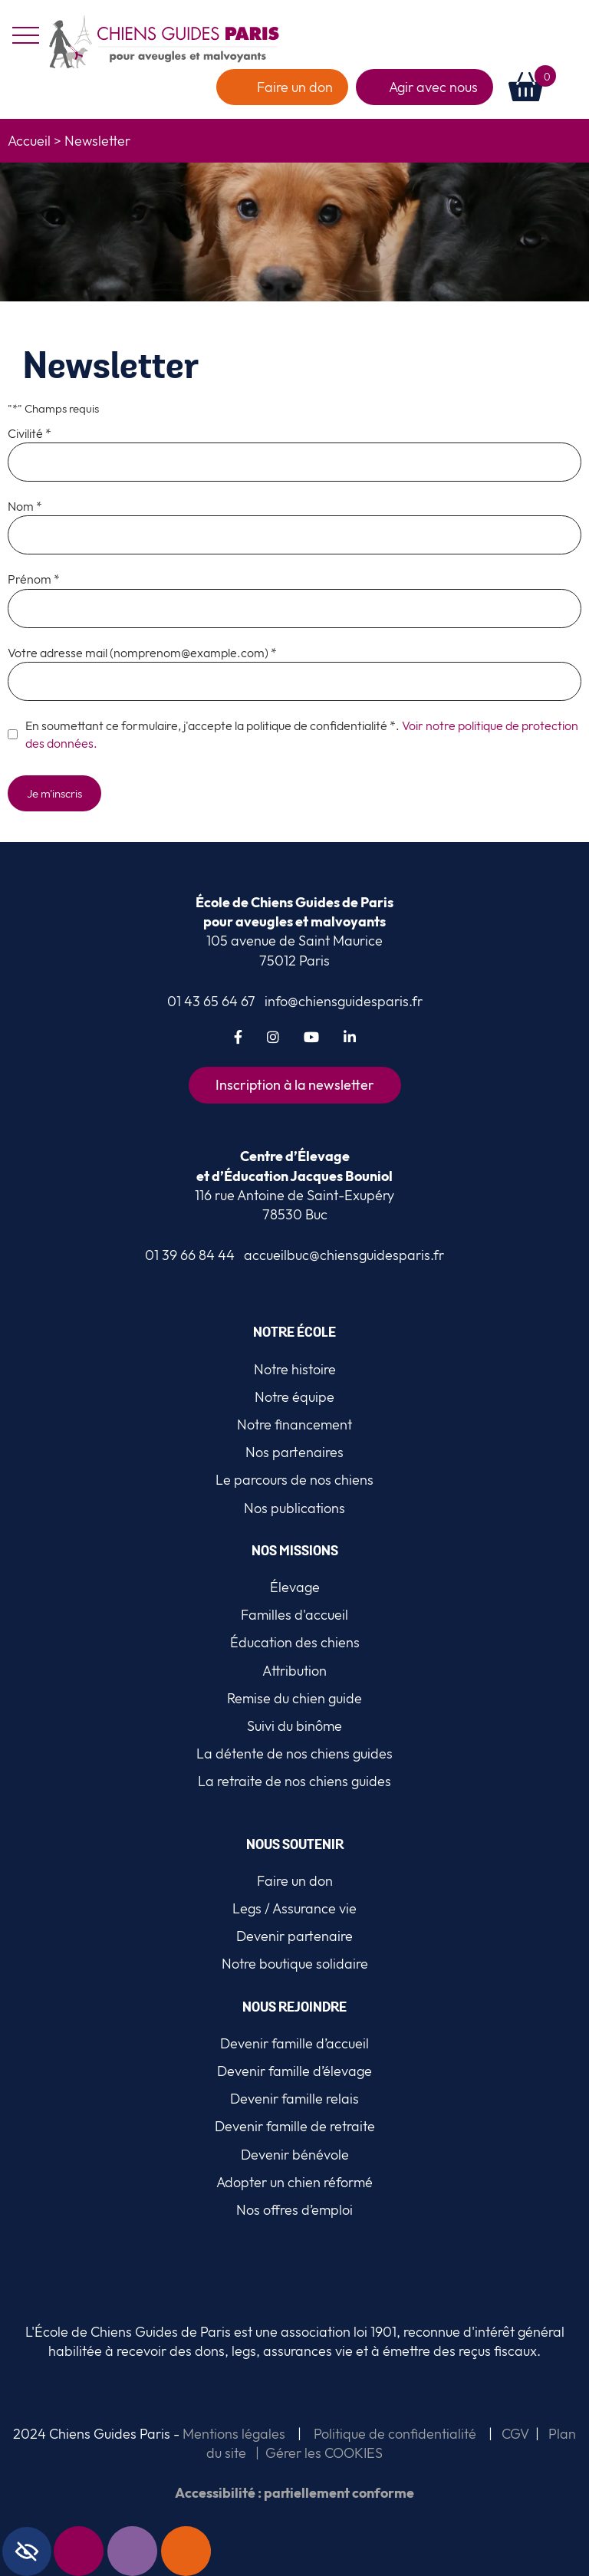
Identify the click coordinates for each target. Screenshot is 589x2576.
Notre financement (294, 1424)
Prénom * (34, 579)
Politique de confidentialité (395, 2434)
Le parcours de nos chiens (294, 1480)
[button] (572, 87)
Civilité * (29, 433)
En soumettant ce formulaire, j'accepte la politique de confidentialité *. (301, 734)
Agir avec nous (433, 87)
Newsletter (99, 2551)
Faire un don (206, 2551)
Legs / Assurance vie (294, 1908)
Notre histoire (295, 1369)
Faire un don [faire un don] (295, 87)
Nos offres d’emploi (294, 2210)
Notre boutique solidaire (295, 1963)
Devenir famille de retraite (295, 2126)
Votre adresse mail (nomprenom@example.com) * (142, 652)
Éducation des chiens (295, 1642)
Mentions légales (232, 2434)
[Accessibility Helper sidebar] (26, 2551)
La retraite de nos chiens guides (294, 1781)
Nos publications (294, 1508)
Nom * (25, 506)
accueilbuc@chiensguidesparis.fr (344, 1255)
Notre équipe (294, 1397)
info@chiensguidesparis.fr (344, 1001)
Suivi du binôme (294, 1726)
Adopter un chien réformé (294, 2182)
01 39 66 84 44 (190, 1255)
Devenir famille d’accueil (294, 2043)
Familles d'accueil (294, 1615)
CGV (515, 2434)
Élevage (295, 1587)
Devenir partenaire (294, 1936)
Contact (152, 2551)
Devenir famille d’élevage (294, 2071)
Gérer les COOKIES (324, 2453)
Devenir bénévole (295, 2154)
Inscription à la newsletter (295, 1085)
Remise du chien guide (294, 1698)
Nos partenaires (294, 1452)
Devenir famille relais (294, 2098)
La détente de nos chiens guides (294, 1753)
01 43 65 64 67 (211, 1001)
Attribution (294, 1670)
